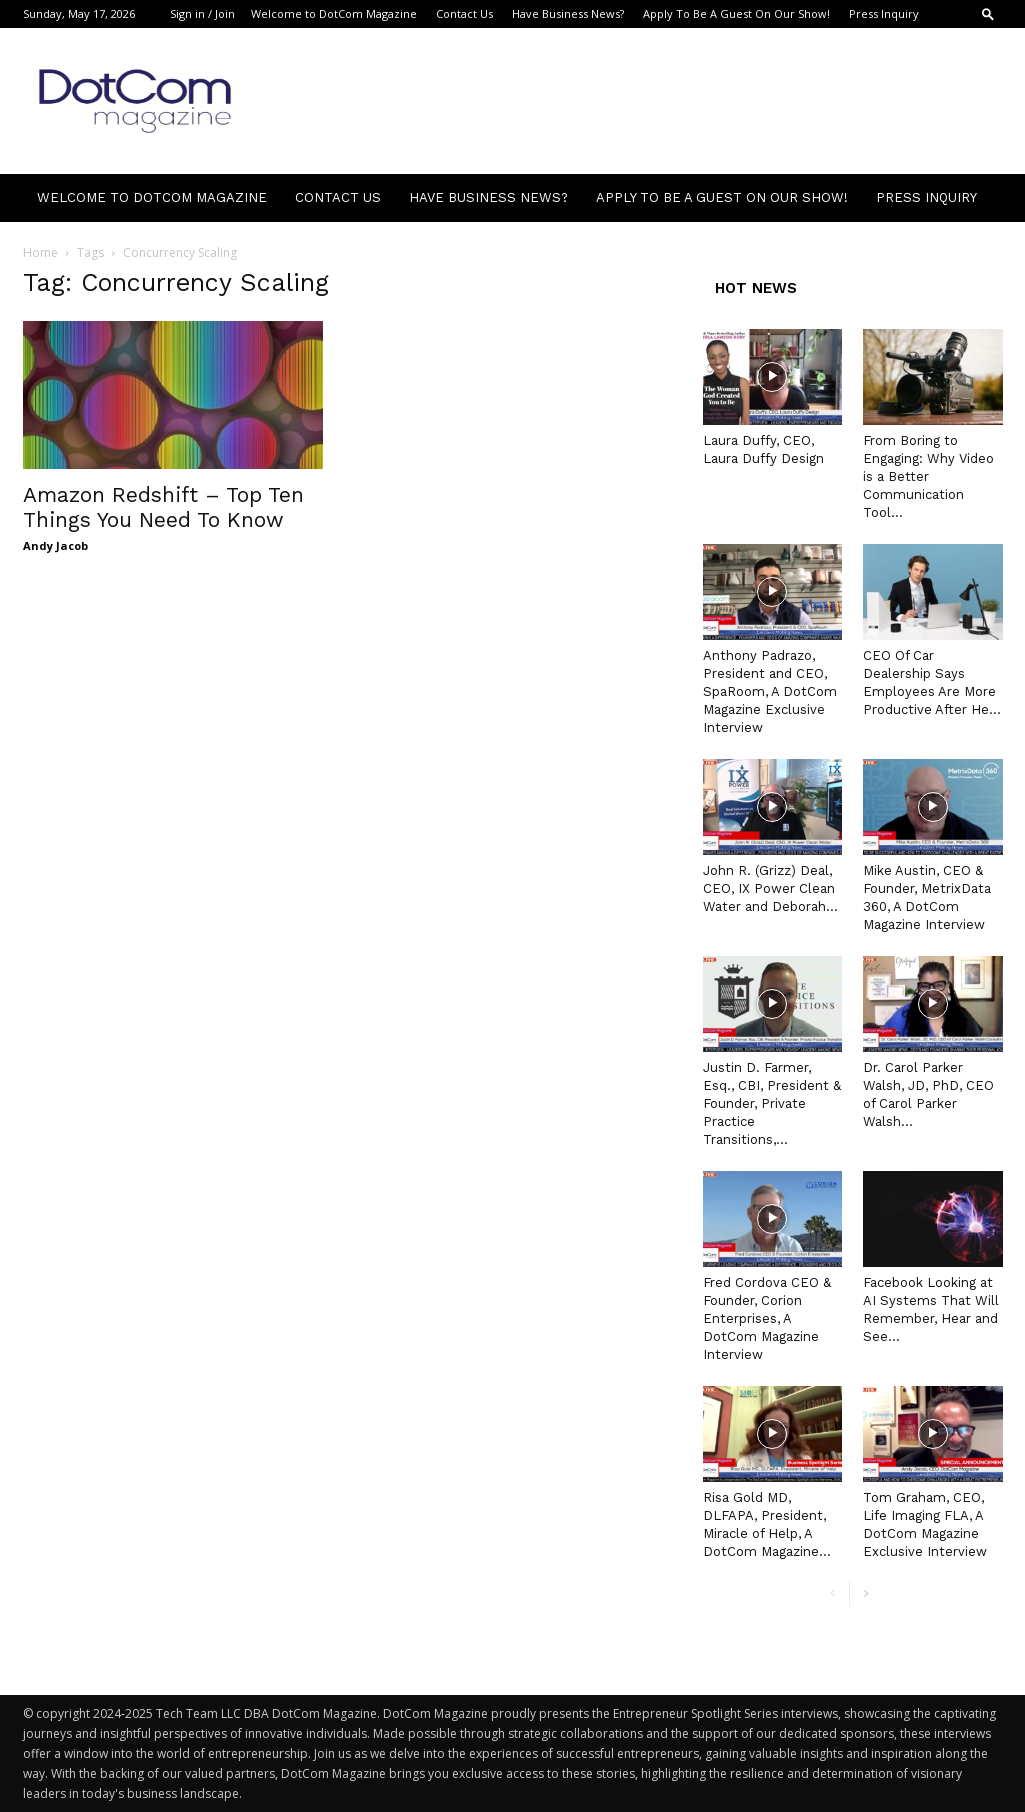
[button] (988, 13)
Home (40, 252)
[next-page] (865, 1594)
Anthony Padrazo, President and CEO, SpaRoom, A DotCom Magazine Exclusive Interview (770, 691)
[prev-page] (833, 1594)
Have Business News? (568, 13)
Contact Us (464, 13)
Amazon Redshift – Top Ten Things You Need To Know (163, 507)
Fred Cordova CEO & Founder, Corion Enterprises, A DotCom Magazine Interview (767, 1318)
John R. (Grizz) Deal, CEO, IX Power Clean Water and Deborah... (770, 888)
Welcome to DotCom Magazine (334, 13)
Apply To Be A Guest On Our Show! (736, 13)
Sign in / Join (202, 13)
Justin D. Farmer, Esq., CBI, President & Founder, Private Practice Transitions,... (772, 1103)
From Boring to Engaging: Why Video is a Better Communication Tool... (928, 476)
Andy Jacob (55, 545)
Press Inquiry (884, 13)
